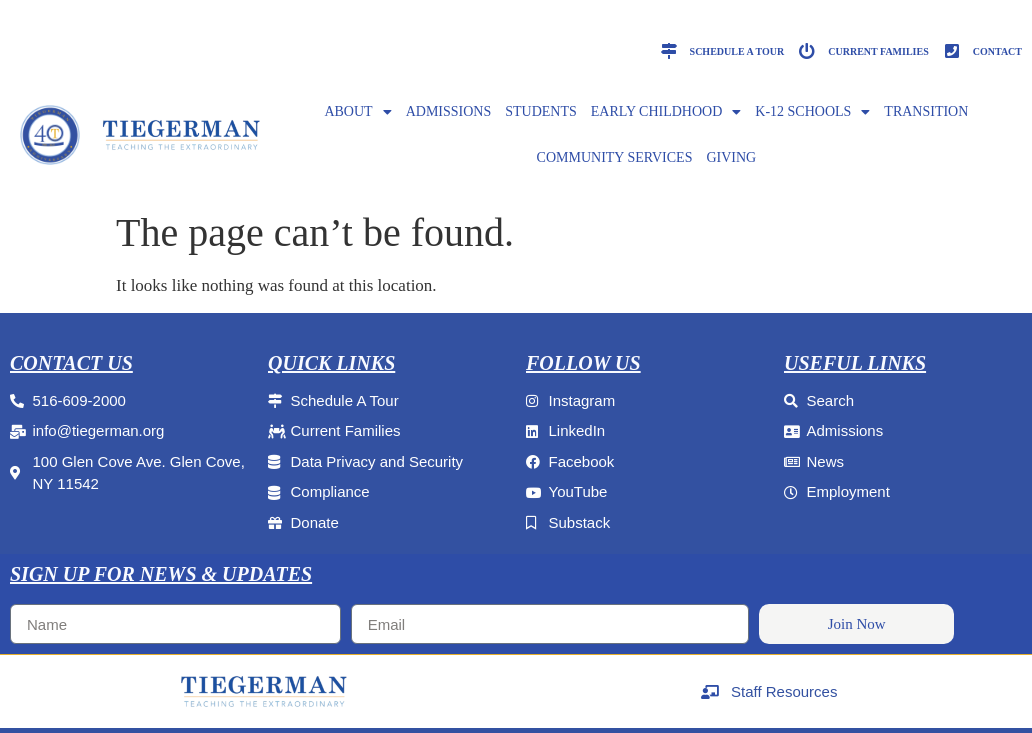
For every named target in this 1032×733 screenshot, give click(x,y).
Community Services (615, 157)
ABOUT (357, 112)
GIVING (731, 157)
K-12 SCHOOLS (812, 112)
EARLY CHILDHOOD (666, 112)
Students (541, 111)
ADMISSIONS (449, 111)
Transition (926, 111)
